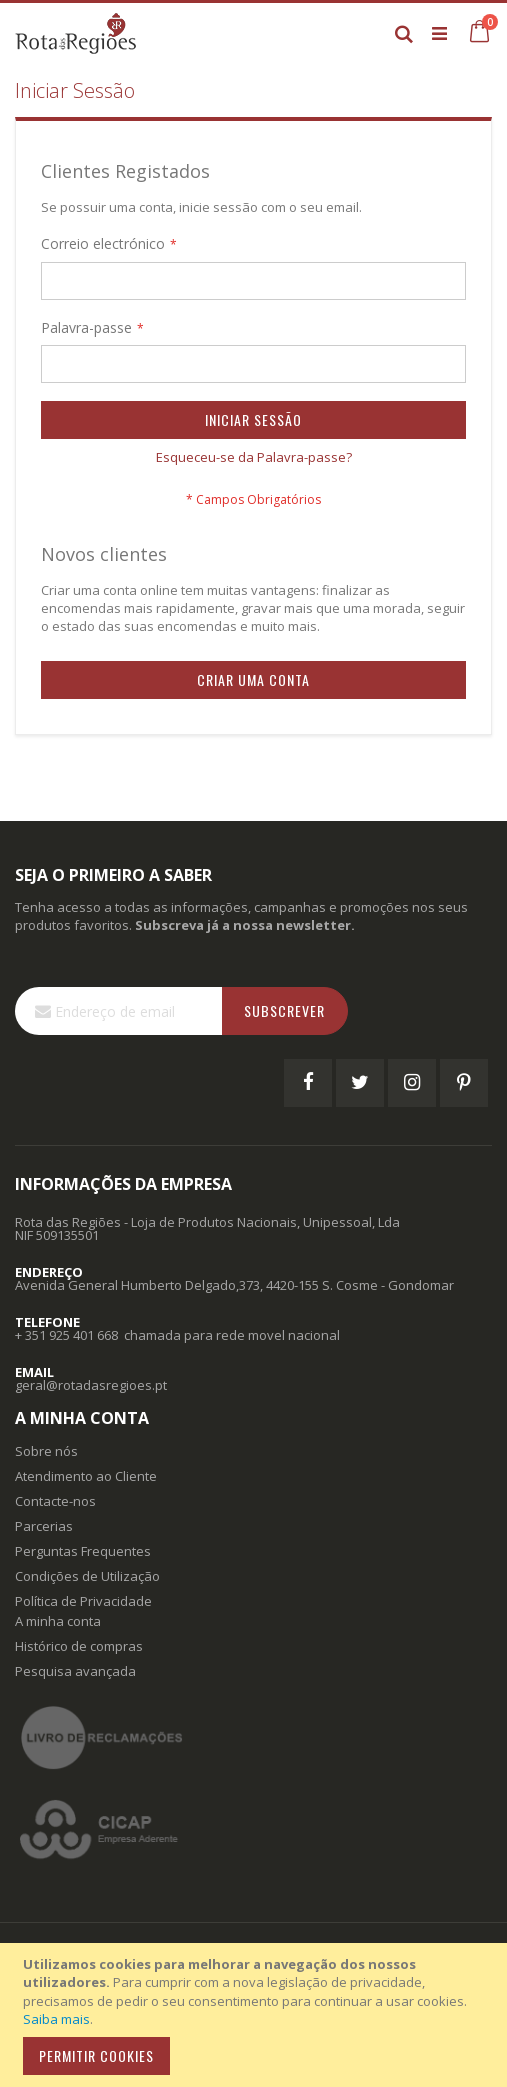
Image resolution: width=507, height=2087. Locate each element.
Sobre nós (46, 1451)
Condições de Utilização (87, 1576)
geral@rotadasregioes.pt (91, 1385)
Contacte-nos (55, 1501)
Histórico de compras (79, 1646)
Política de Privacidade (83, 1601)
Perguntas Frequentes (83, 1551)
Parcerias (44, 1526)
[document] (256, 2015)
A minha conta (58, 1621)
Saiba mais (56, 2019)
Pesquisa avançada (75, 1671)
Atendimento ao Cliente (86, 1476)
